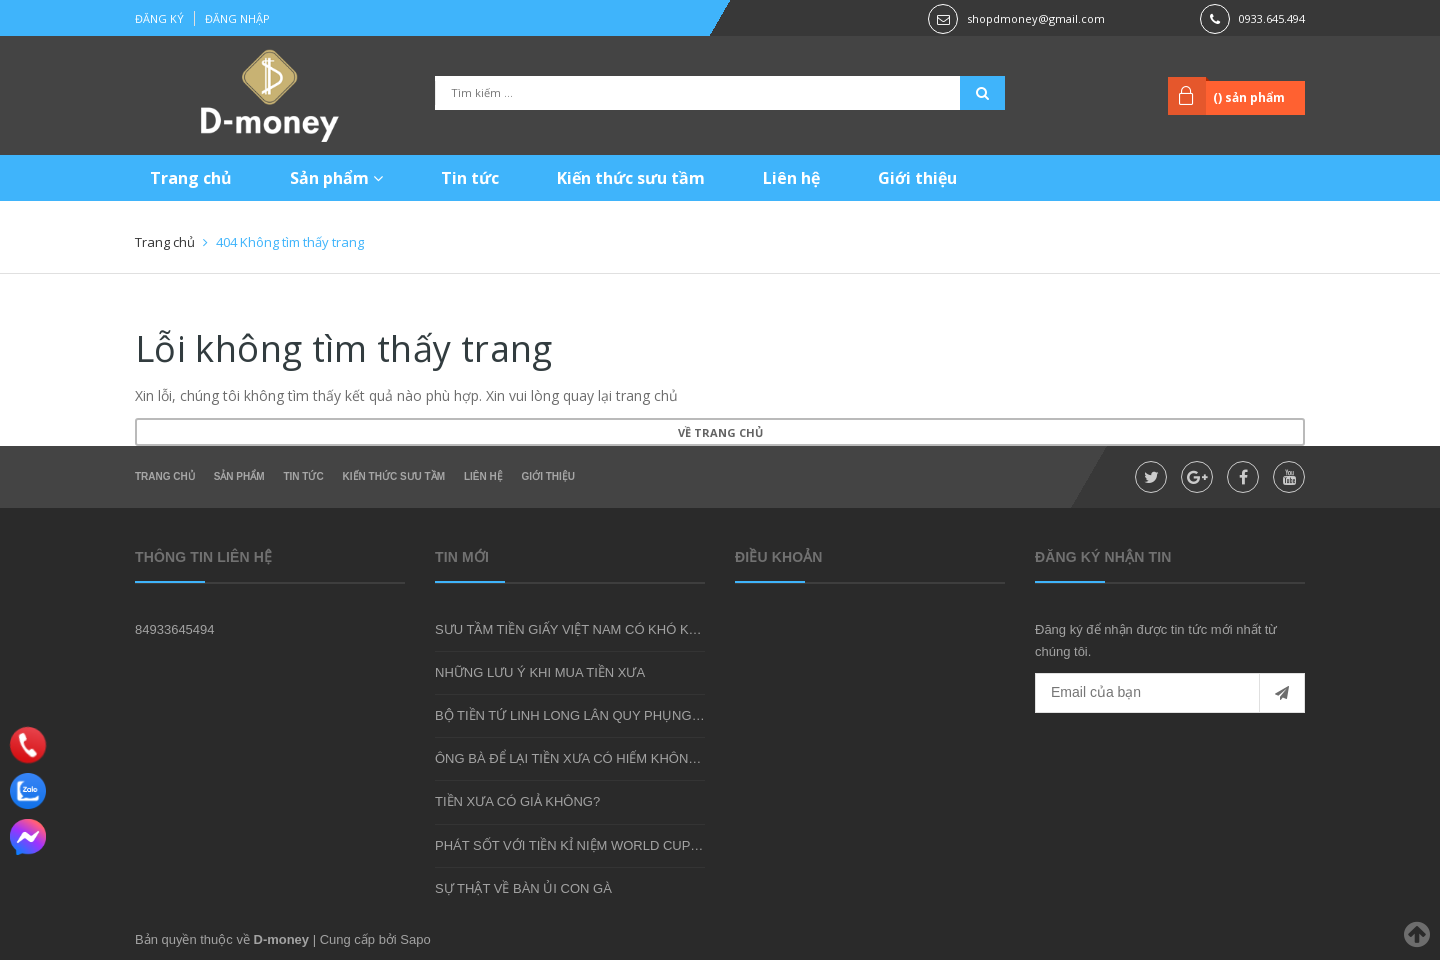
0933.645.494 (1272, 18)
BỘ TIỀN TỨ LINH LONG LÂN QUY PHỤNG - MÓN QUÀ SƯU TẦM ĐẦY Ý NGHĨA (674, 715)
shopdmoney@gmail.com (1036, 18)
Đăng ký (159, 18)
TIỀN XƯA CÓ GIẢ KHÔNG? (517, 801)
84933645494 (175, 629)
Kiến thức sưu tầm (631, 178)
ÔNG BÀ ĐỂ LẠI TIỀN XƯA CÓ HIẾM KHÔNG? (570, 758)
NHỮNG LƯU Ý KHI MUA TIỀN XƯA (540, 672)
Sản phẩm (336, 178)
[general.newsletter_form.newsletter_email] (1170, 693)
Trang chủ (191, 178)
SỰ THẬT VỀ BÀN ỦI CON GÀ (523, 888)
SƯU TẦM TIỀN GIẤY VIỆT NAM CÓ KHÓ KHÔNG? (585, 629)
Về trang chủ (720, 432)
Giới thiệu (917, 178)
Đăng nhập (237, 18)
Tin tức (470, 178)
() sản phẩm (1249, 97)
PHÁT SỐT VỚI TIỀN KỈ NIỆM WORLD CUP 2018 (579, 845)
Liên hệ (791, 178)
